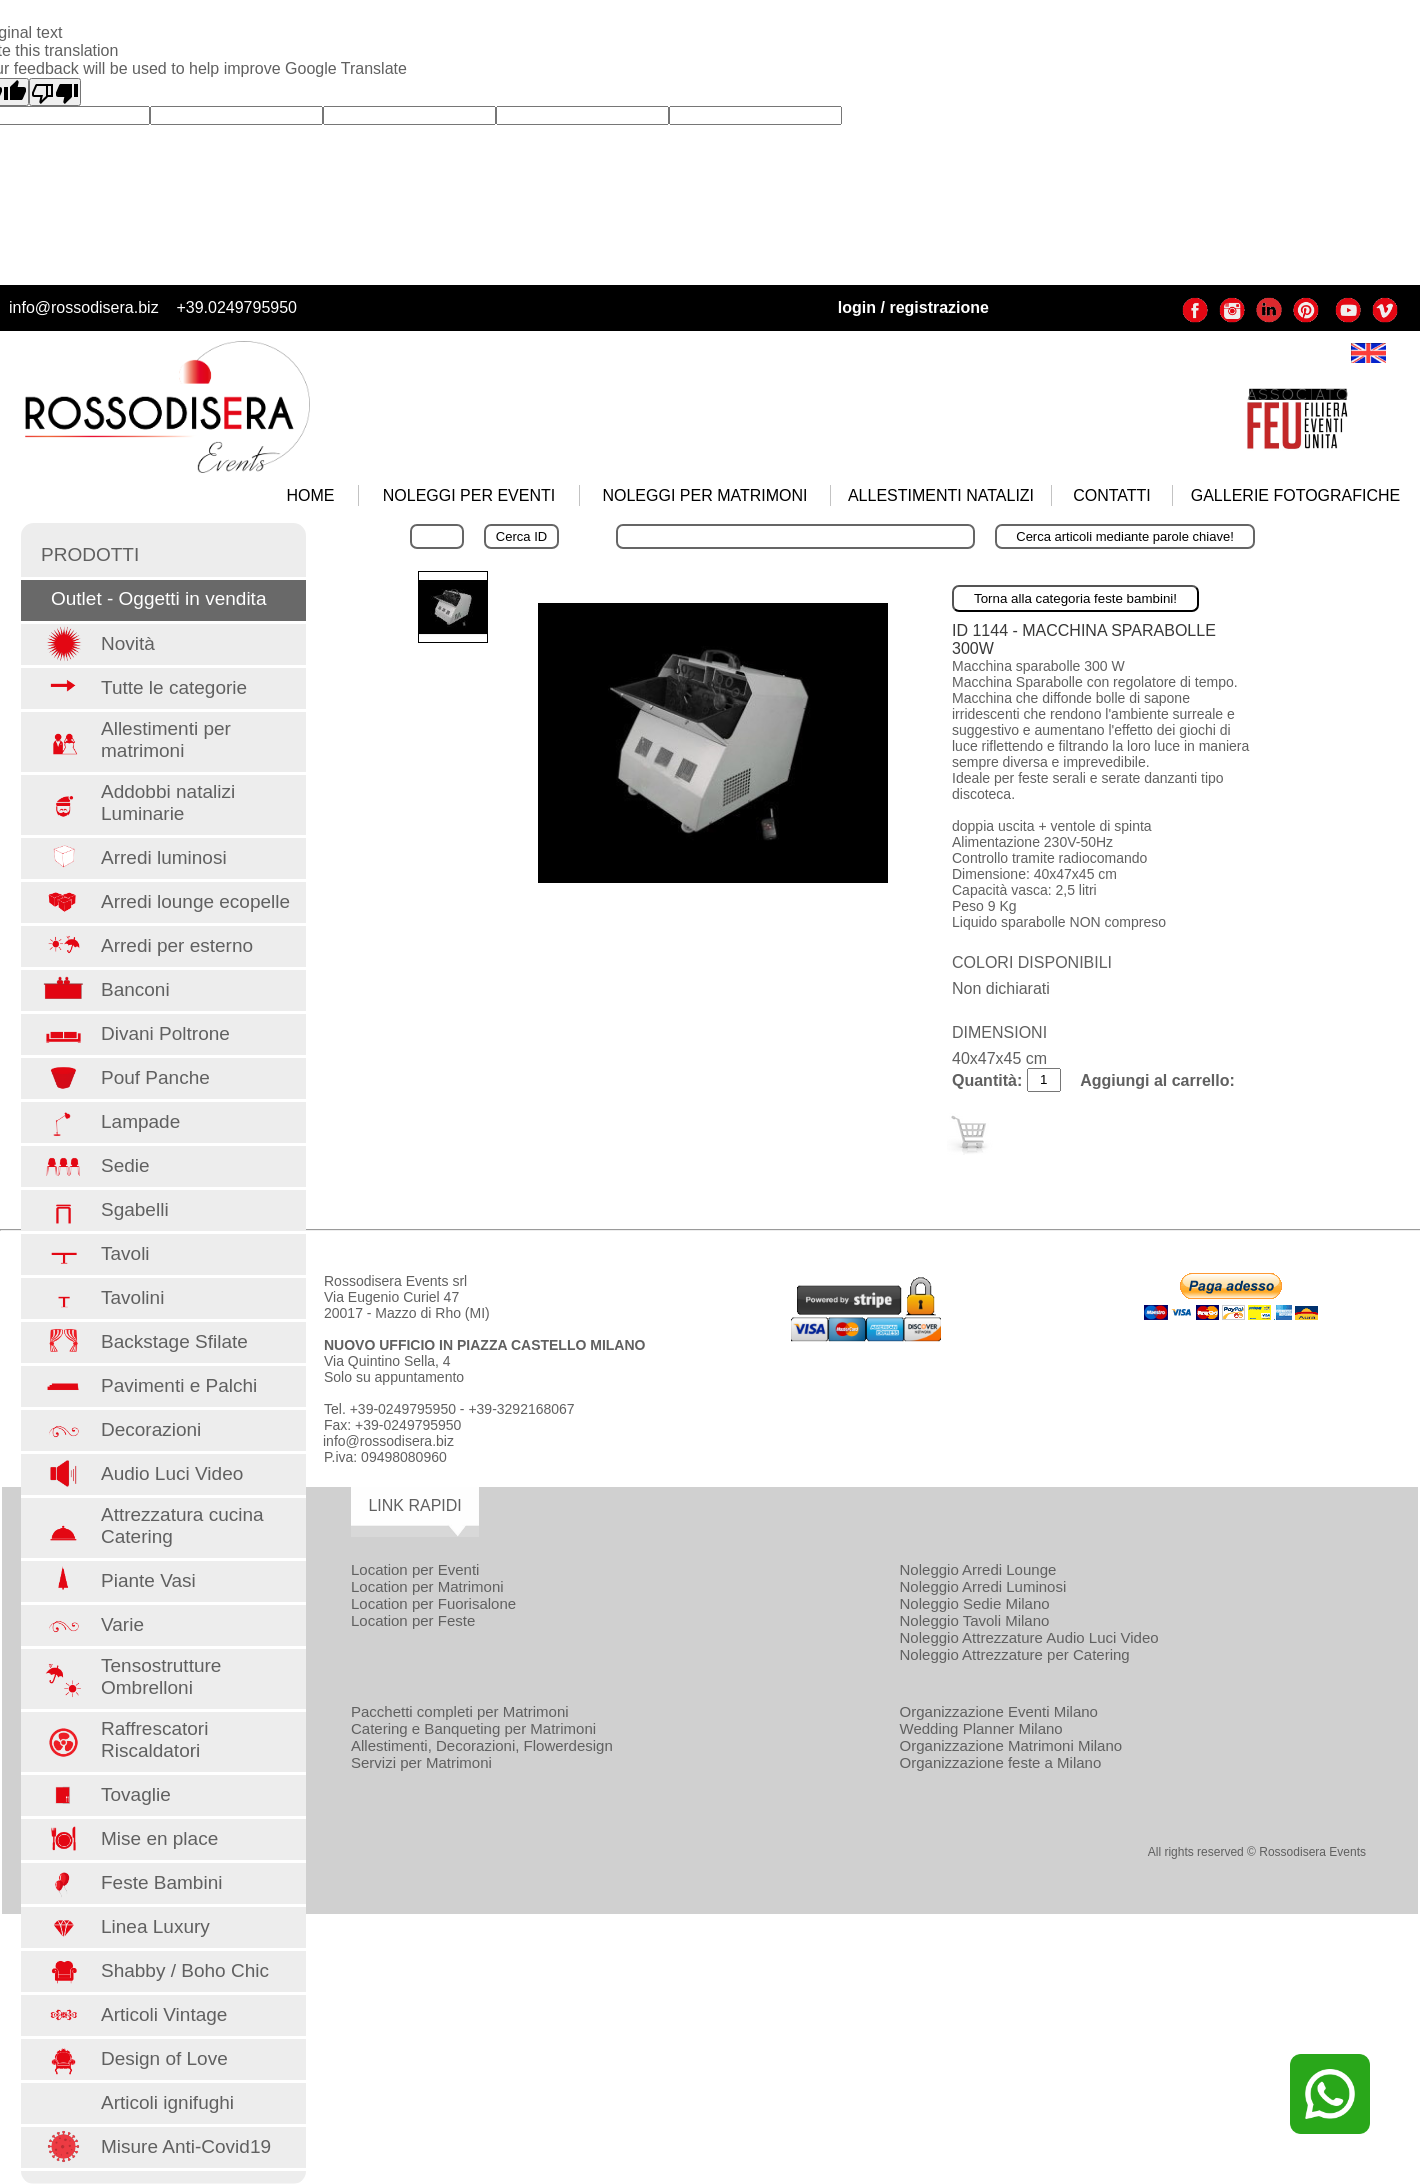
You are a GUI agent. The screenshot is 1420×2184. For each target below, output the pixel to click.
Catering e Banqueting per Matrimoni (473, 1728)
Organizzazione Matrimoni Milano (1011, 1745)
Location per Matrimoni (427, 1586)
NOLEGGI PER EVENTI (469, 495)
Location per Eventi (415, 1569)
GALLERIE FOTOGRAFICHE (1296, 495)
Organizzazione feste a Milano (1001, 1762)
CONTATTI (1112, 495)
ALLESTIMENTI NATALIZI (941, 495)
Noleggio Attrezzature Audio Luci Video (1029, 1637)
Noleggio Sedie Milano (975, 1603)
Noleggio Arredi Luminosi (983, 1586)
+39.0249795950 (236, 307)
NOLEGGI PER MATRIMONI (704, 495)
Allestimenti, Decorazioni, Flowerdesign (482, 1745)
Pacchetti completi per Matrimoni (460, 1711)
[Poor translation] (55, 92)
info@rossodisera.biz (84, 307)
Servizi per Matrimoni (421, 1762)
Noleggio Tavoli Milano (975, 1620)
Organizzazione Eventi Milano (999, 1711)
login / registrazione (913, 307)
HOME (311, 495)
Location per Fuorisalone (433, 1603)
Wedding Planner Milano (981, 1728)
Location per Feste (413, 1620)
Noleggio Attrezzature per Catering (1015, 1654)
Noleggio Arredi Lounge (978, 1569)
